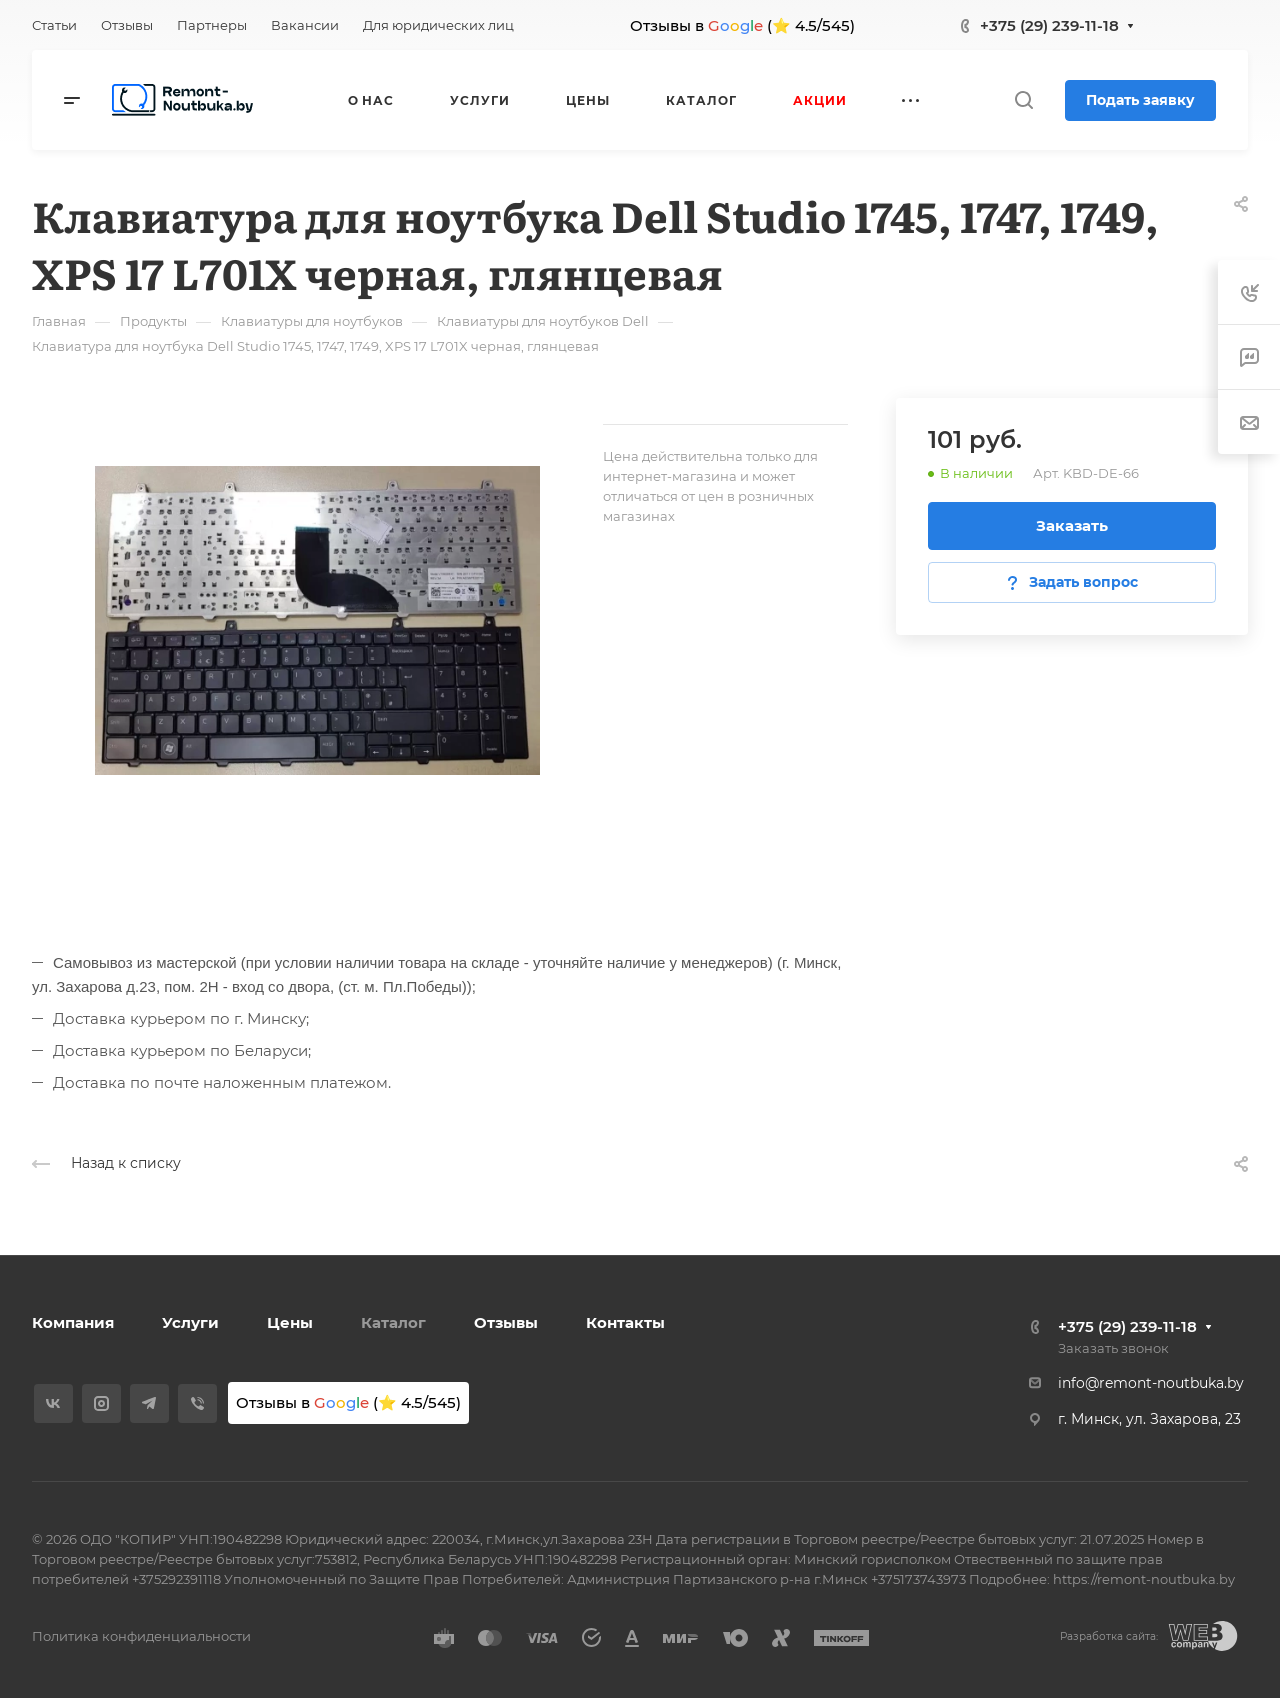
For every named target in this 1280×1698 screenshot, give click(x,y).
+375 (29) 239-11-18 (1049, 25)
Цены (290, 1322)
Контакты (625, 1322)
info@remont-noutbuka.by (1151, 1383)
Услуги (190, 1322)
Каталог (393, 1322)
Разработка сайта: (1109, 1636)
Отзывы (506, 1322)
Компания (73, 1322)
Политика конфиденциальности (141, 1636)
